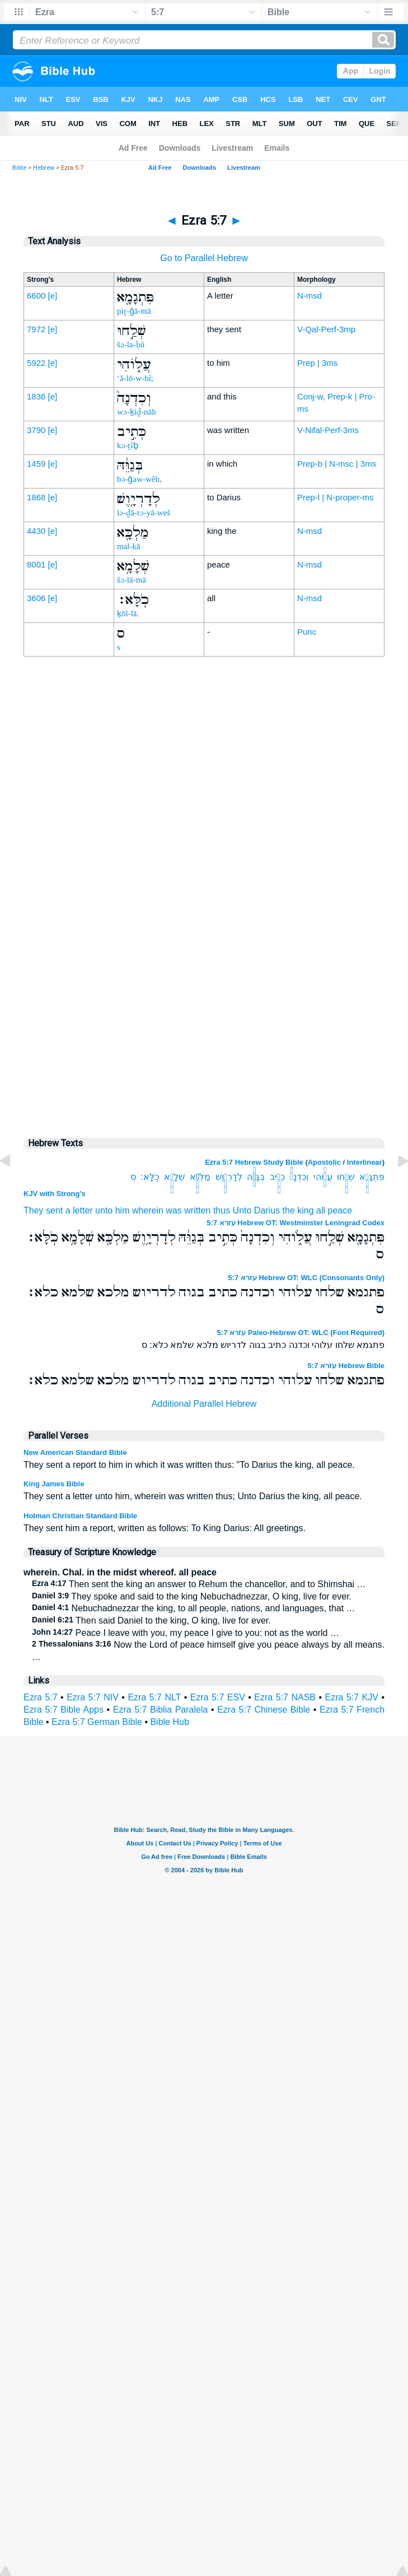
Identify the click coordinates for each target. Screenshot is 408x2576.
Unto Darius (256, 1210)
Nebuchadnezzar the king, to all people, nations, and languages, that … (193, 1608)
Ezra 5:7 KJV (351, 1697)
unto (103, 1210)
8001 (36, 564)
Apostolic (324, 1162)
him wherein (139, 1210)
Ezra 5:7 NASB (285, 1697)
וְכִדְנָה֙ (299, 1177)
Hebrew (43, 167)
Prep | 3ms (317, 363)
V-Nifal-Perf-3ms (328, 430)
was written (188, 1210)
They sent (43, 1210)
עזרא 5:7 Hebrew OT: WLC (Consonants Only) (306, 1277)
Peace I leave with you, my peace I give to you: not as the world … (185, 1633)
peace (340, 1210)
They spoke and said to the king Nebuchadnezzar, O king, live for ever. (191, 1596)
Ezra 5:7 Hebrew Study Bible (254, 1162)
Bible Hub (169, 1722)
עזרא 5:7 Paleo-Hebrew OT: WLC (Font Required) (300, 1332)
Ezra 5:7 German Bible (96, 1722)
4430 (36, 531)
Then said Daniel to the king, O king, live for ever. (151, 1620)
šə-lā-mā (131, 579)
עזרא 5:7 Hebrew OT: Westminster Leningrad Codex (295, 1223)
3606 (36, 598)
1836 (36, 396)
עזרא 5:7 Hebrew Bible (346, 1365)
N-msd (309, 295)
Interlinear (364, 1162)
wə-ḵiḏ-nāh (136, 411)
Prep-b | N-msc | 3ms (336, 463)
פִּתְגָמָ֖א (371, 1177)
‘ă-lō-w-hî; (135, 378)
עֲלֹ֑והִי (322, 1177)
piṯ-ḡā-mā (134, 310)
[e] (53, 295)
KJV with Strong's (55, 1193)
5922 (36, 363)
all (320, 1210)
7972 (36, 329)
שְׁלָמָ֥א (174, 1177)
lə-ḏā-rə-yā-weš (143, 512)
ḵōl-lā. (128, 613)
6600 (36, 295)
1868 (36, 497)
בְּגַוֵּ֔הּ (256, 1177)
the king (298, 1210)
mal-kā (128, 546)
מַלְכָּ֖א (200, 1177)
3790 (36, 430)
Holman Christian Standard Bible (80, 1516)
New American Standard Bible (75, 1452)
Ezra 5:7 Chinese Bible (263, 1709)
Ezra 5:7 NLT (154, 1697)
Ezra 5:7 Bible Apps (64, 1709)
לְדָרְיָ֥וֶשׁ (228, 1177)
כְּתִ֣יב (277, 1177)
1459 (36, 463)
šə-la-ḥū (130, 344)
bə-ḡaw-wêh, (139, 479)
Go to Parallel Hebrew (204, 258)
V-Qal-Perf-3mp (326, 329)
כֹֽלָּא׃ (149, 1177)
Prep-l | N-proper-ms (335, 497)
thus (221, 1210)
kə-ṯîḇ (127, 445)
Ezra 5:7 (41, 1697)
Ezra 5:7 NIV (93, 1697)
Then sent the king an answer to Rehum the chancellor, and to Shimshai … (199, 1584)
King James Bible (54, 1484)
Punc (306, 631)
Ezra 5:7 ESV (217, 1697)
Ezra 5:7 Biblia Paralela (160, 1709)
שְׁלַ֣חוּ (345, 1177)
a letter (79, 1210)
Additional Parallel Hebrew (204, 1403)
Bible (19, 167)
